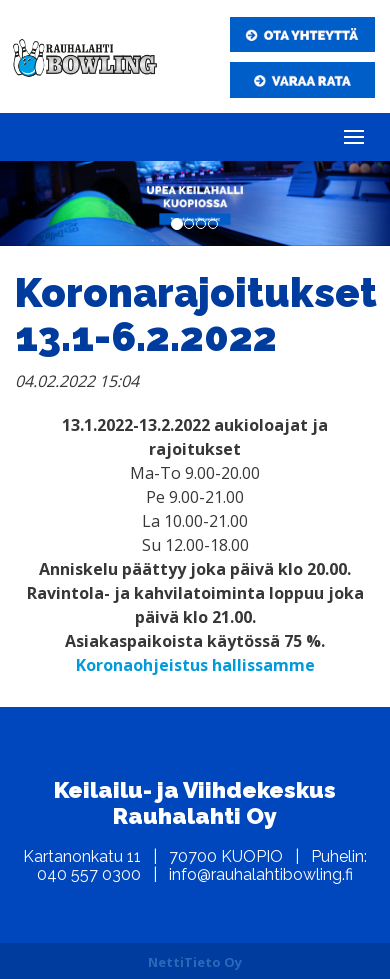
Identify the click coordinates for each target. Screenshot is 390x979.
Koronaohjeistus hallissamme (195, 665)
